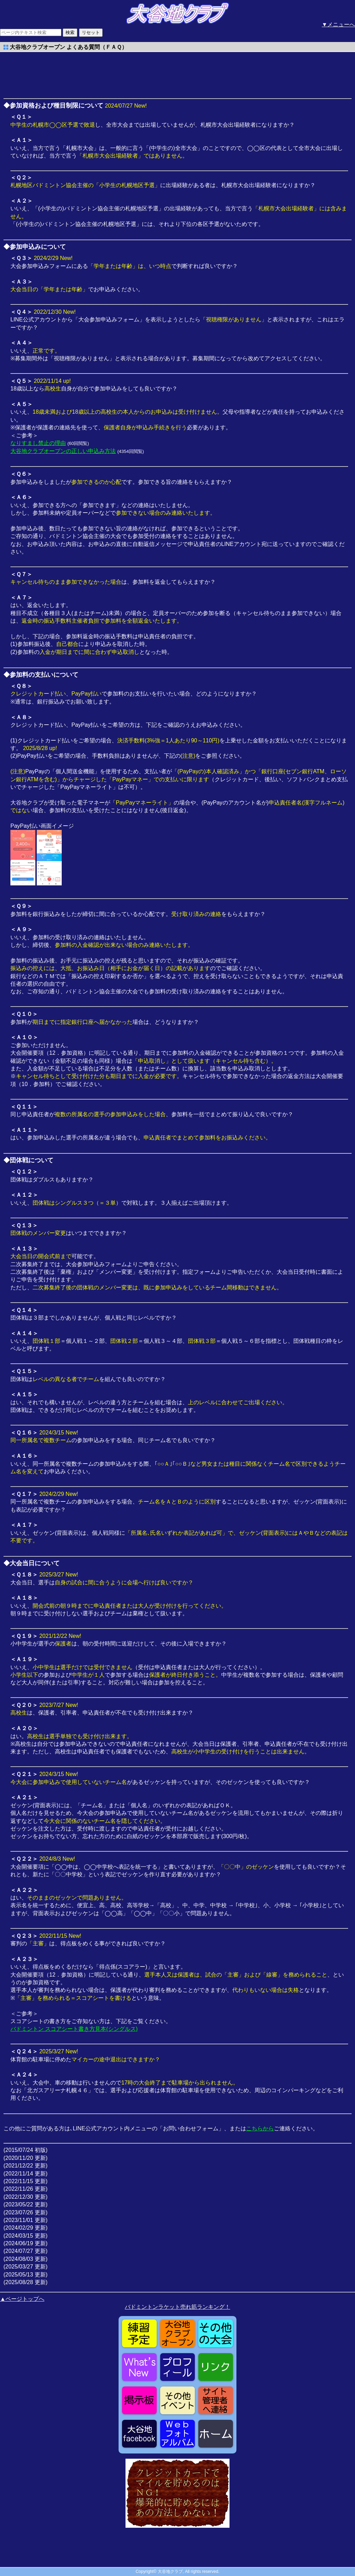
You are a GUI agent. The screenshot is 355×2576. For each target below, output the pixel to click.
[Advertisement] (58, 73)
